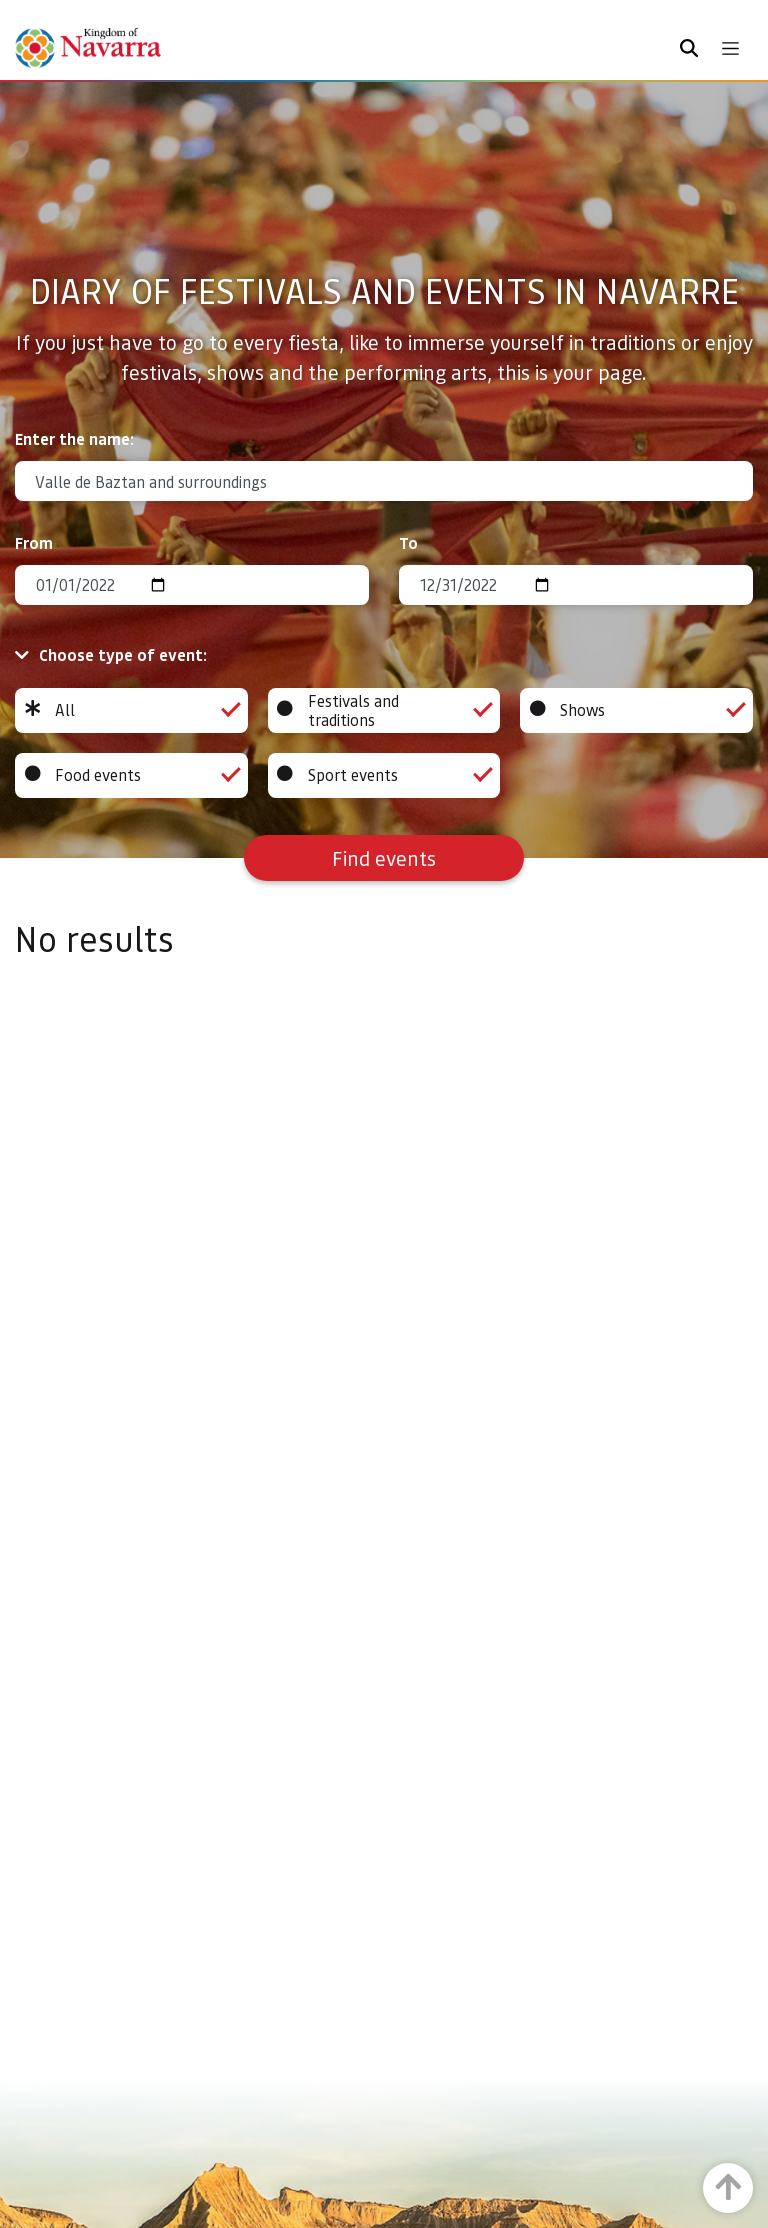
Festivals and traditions (384, 710)
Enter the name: (74, 438)
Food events (131, 775)
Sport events (384, 775)
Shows (636, 710)
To (408, 542)
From (34, 542)
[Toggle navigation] (730, 48)
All (131, 710)
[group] (131, 710)
